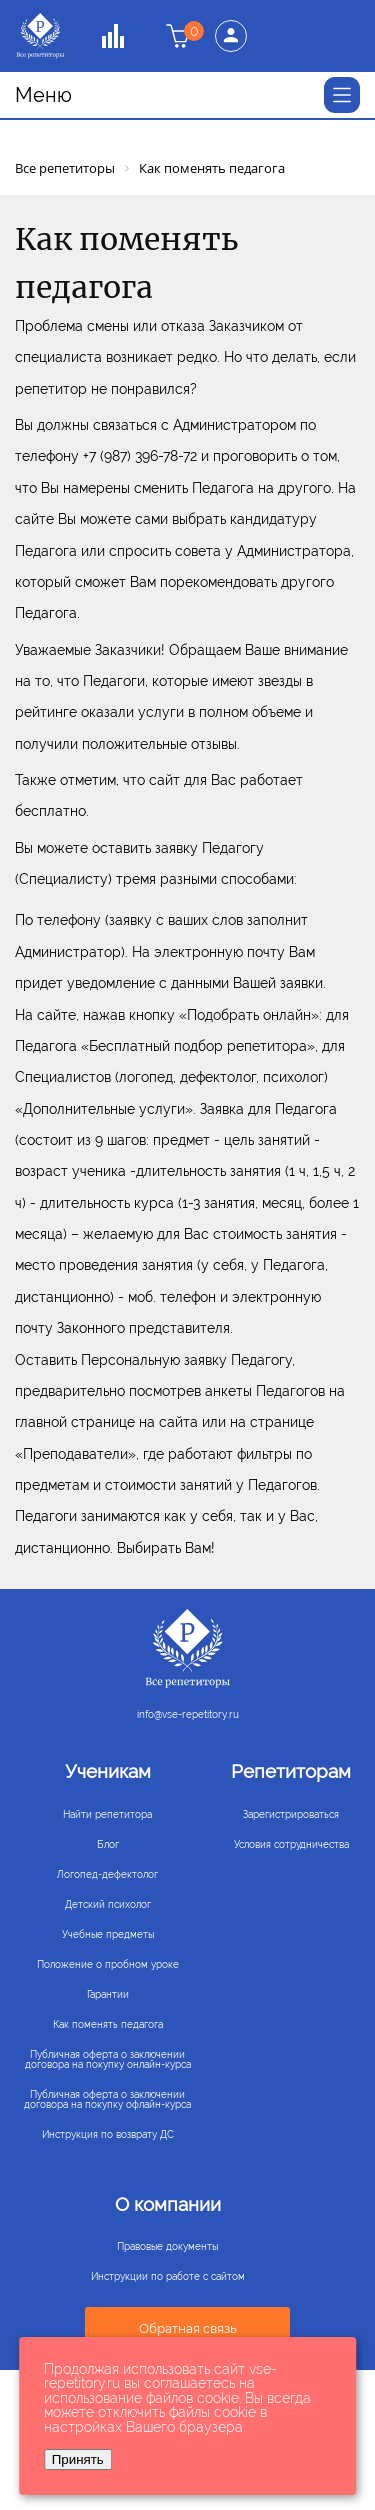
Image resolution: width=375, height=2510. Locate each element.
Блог (108, 1844)
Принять (78, 2459)
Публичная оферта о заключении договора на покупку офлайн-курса (107, 2099)
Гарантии (108, 1994)
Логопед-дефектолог (107, 1874)
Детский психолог (108, 1904)
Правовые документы (167, 2246)
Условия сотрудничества (291, 1845)
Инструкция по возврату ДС (108, 2135)
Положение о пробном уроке (108, 1964)
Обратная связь (188, 2328)
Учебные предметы (108, 1934)
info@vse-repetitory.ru (188, 1715)
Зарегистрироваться (291, 1814)
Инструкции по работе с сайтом (168, 2277)
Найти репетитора (107, 1814)
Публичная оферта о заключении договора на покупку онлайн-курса (108, 2059)
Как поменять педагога (108, 2024)
